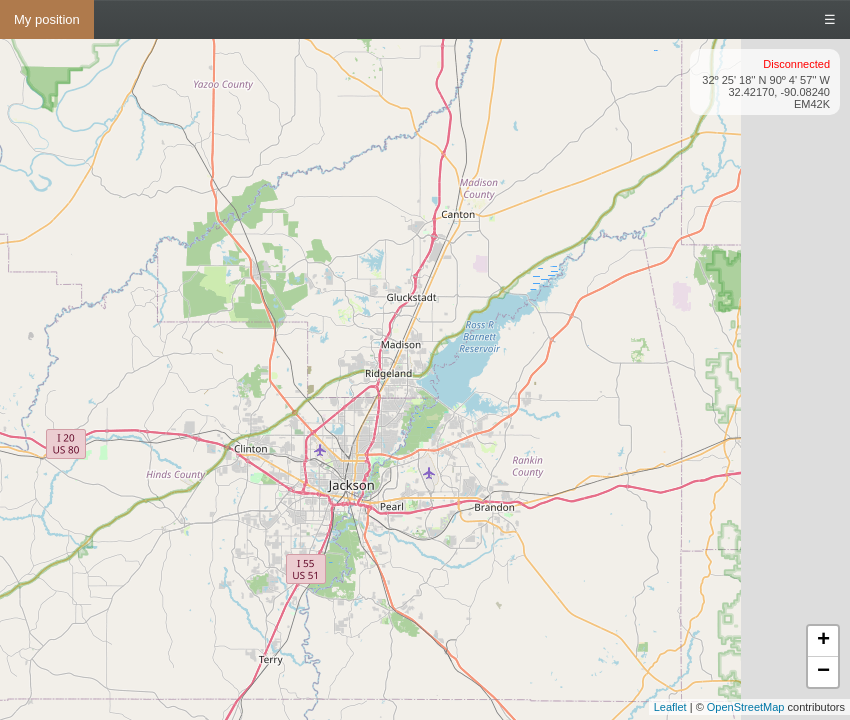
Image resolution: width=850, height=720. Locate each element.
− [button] (823, 672)
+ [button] (823, 641)
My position (47, 19)
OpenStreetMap (746, 707)
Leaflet (670, 707)
